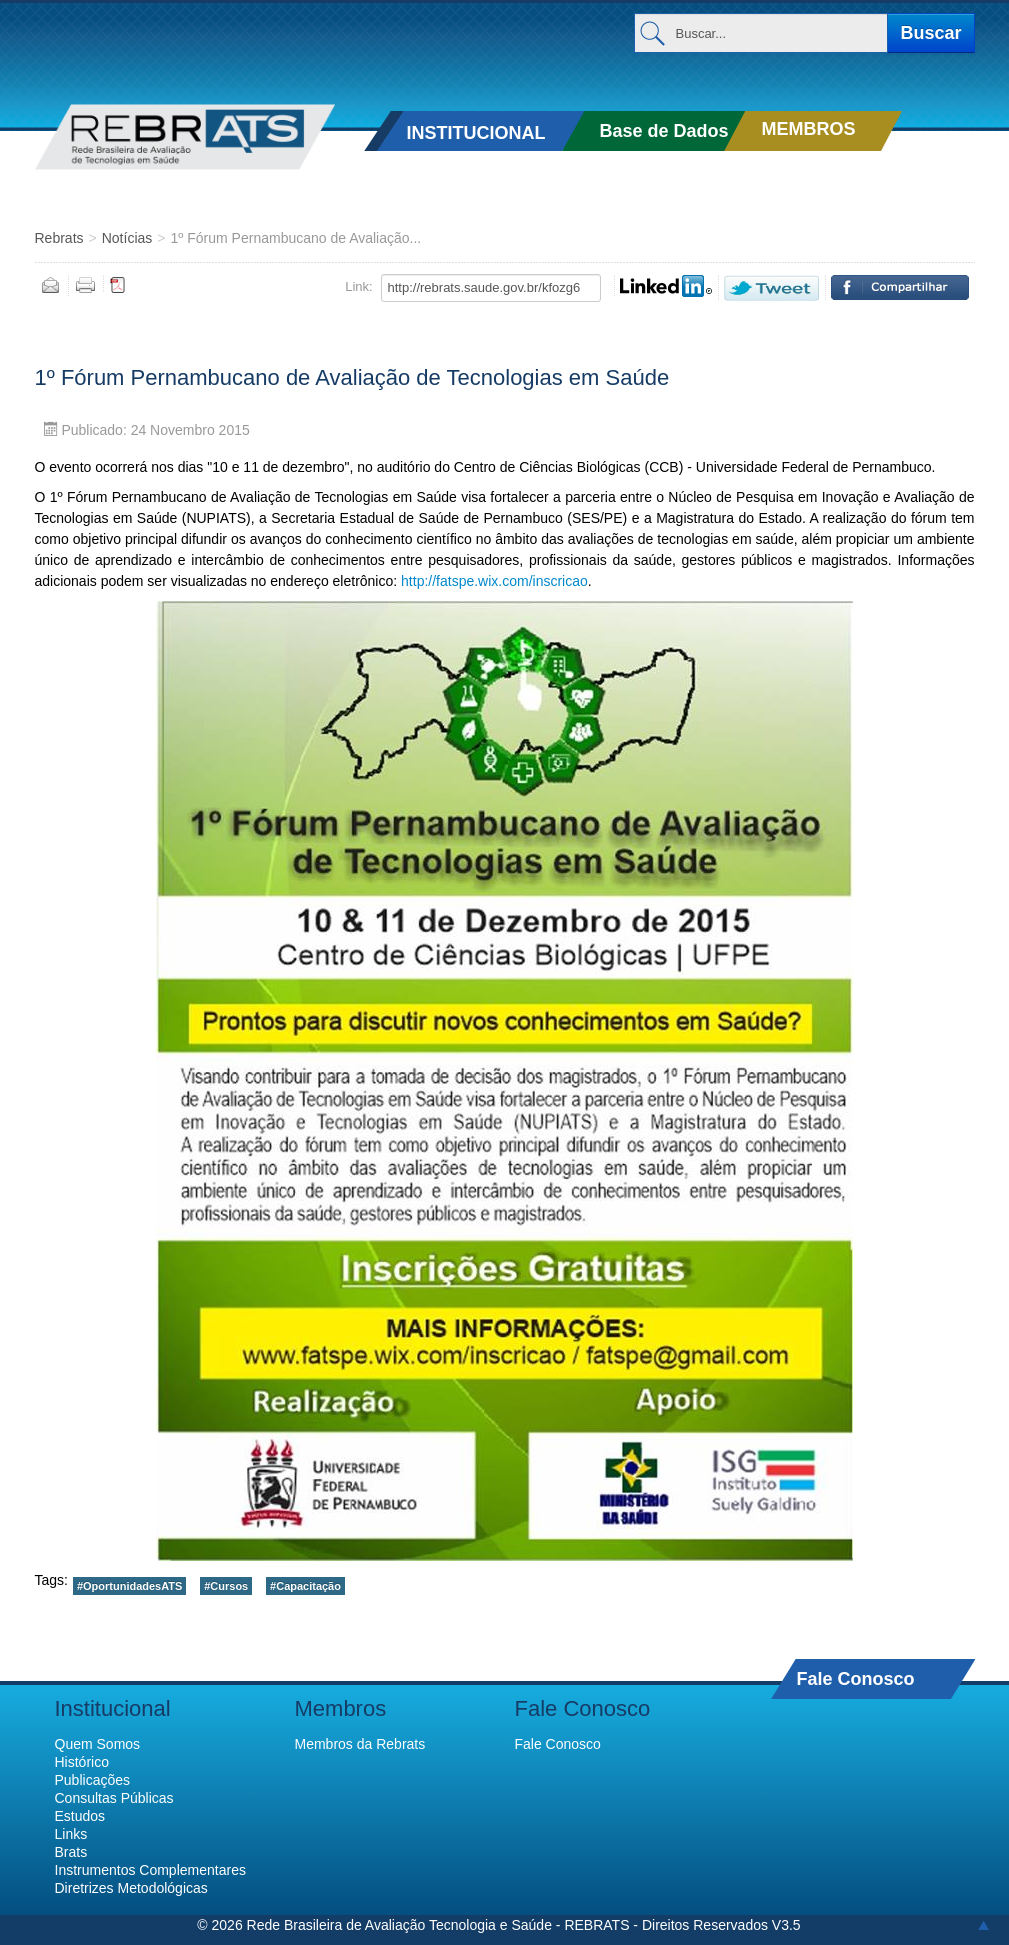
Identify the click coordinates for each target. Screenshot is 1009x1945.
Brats (71, 1852)
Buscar (930, 33)
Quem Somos (98, 1744)
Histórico (82, 1762)
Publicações (93, 1780)
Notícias (127, 238)
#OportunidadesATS (129, 1586)
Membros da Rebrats (360, 1744)
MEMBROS (808, 129)
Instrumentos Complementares (150, 1870)
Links (71, 1834)
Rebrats (59, 238)
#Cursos (226, 1586)
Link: (358, 286)
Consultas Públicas (114, 1798)
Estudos (80, 1816)
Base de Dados (663, 131)
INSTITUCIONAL (475, 133)
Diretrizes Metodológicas (131, 1888)
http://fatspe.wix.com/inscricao (494, 581)
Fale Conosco (856, 1678)
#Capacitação (305, 1586)
